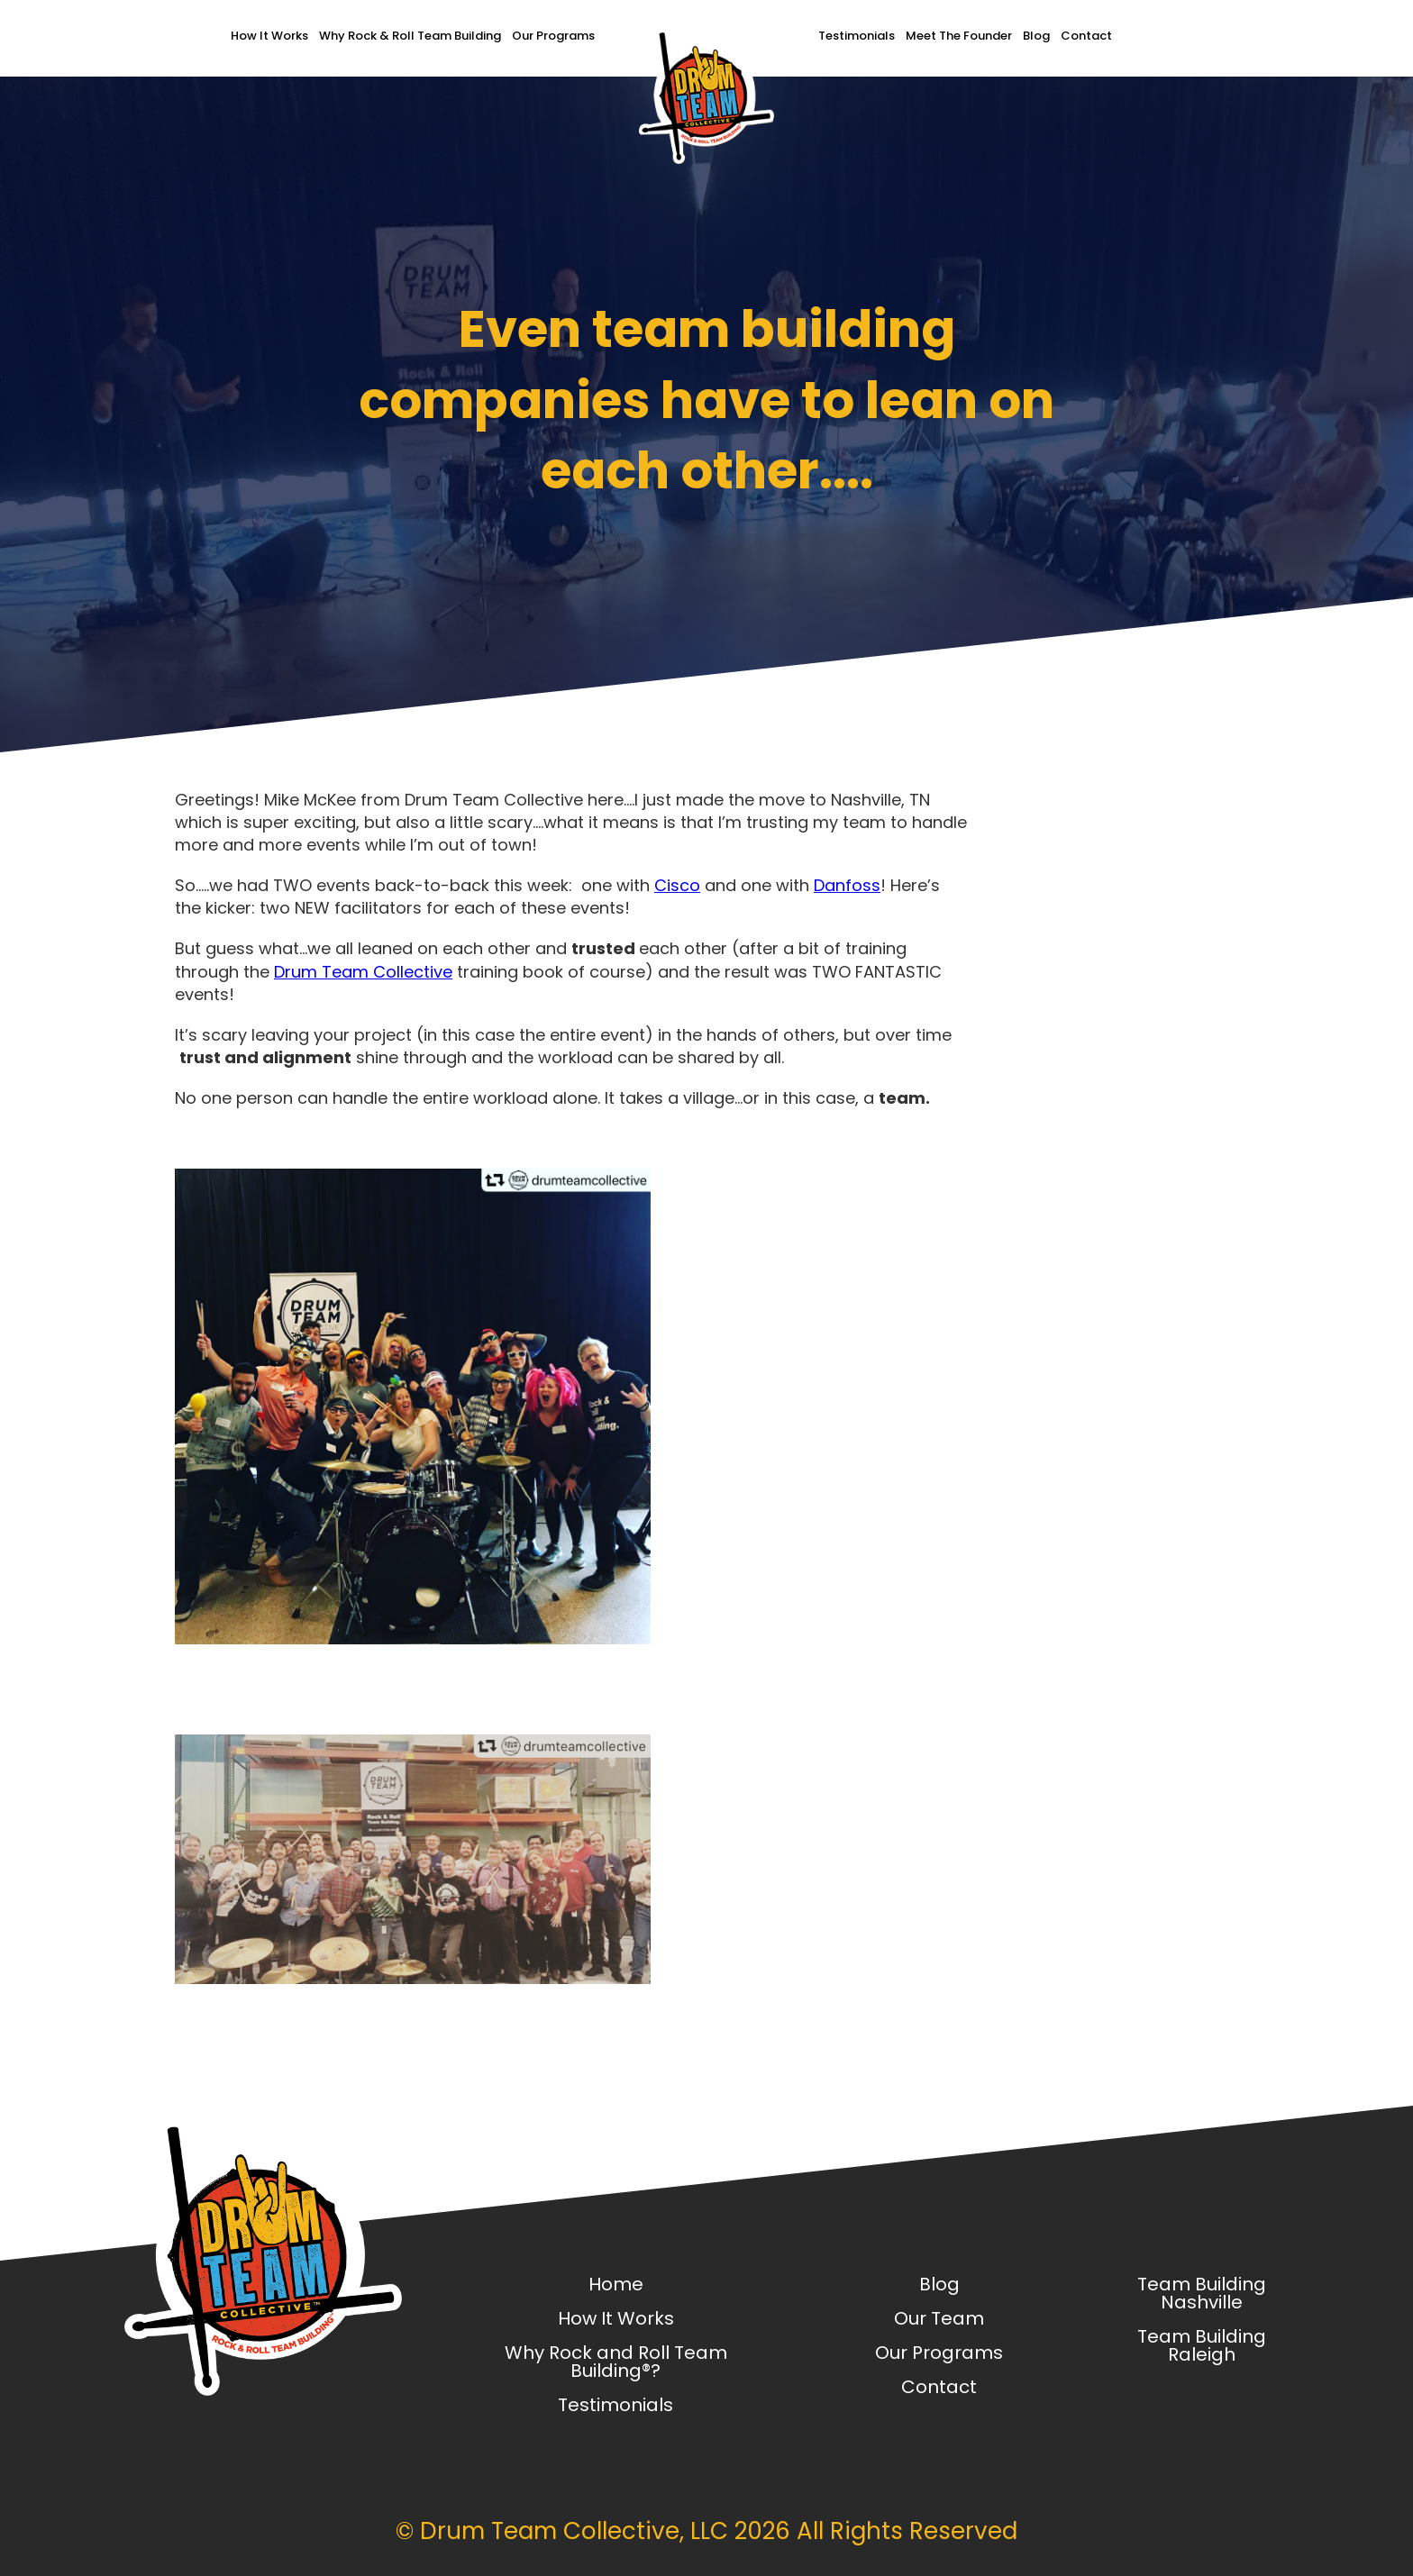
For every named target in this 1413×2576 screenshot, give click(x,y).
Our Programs (553, 35)
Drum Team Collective (363, 971)
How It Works (269, 35)
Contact (1086, 35)
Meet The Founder (959, 35)
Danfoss (847, 885)
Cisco (677, 885)
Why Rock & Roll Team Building (410, 35)
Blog (1036, 35)
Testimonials (856, 35)
